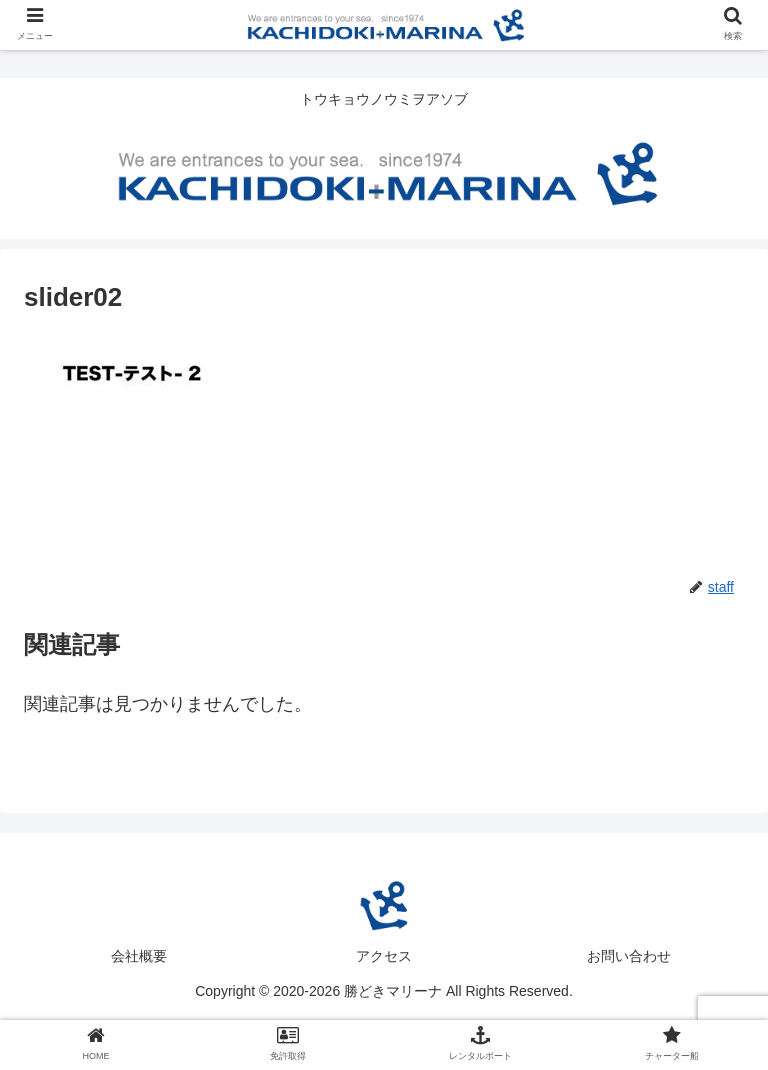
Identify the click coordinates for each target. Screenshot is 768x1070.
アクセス (384, 956)
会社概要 (139, 956)
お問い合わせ (629, 956)
